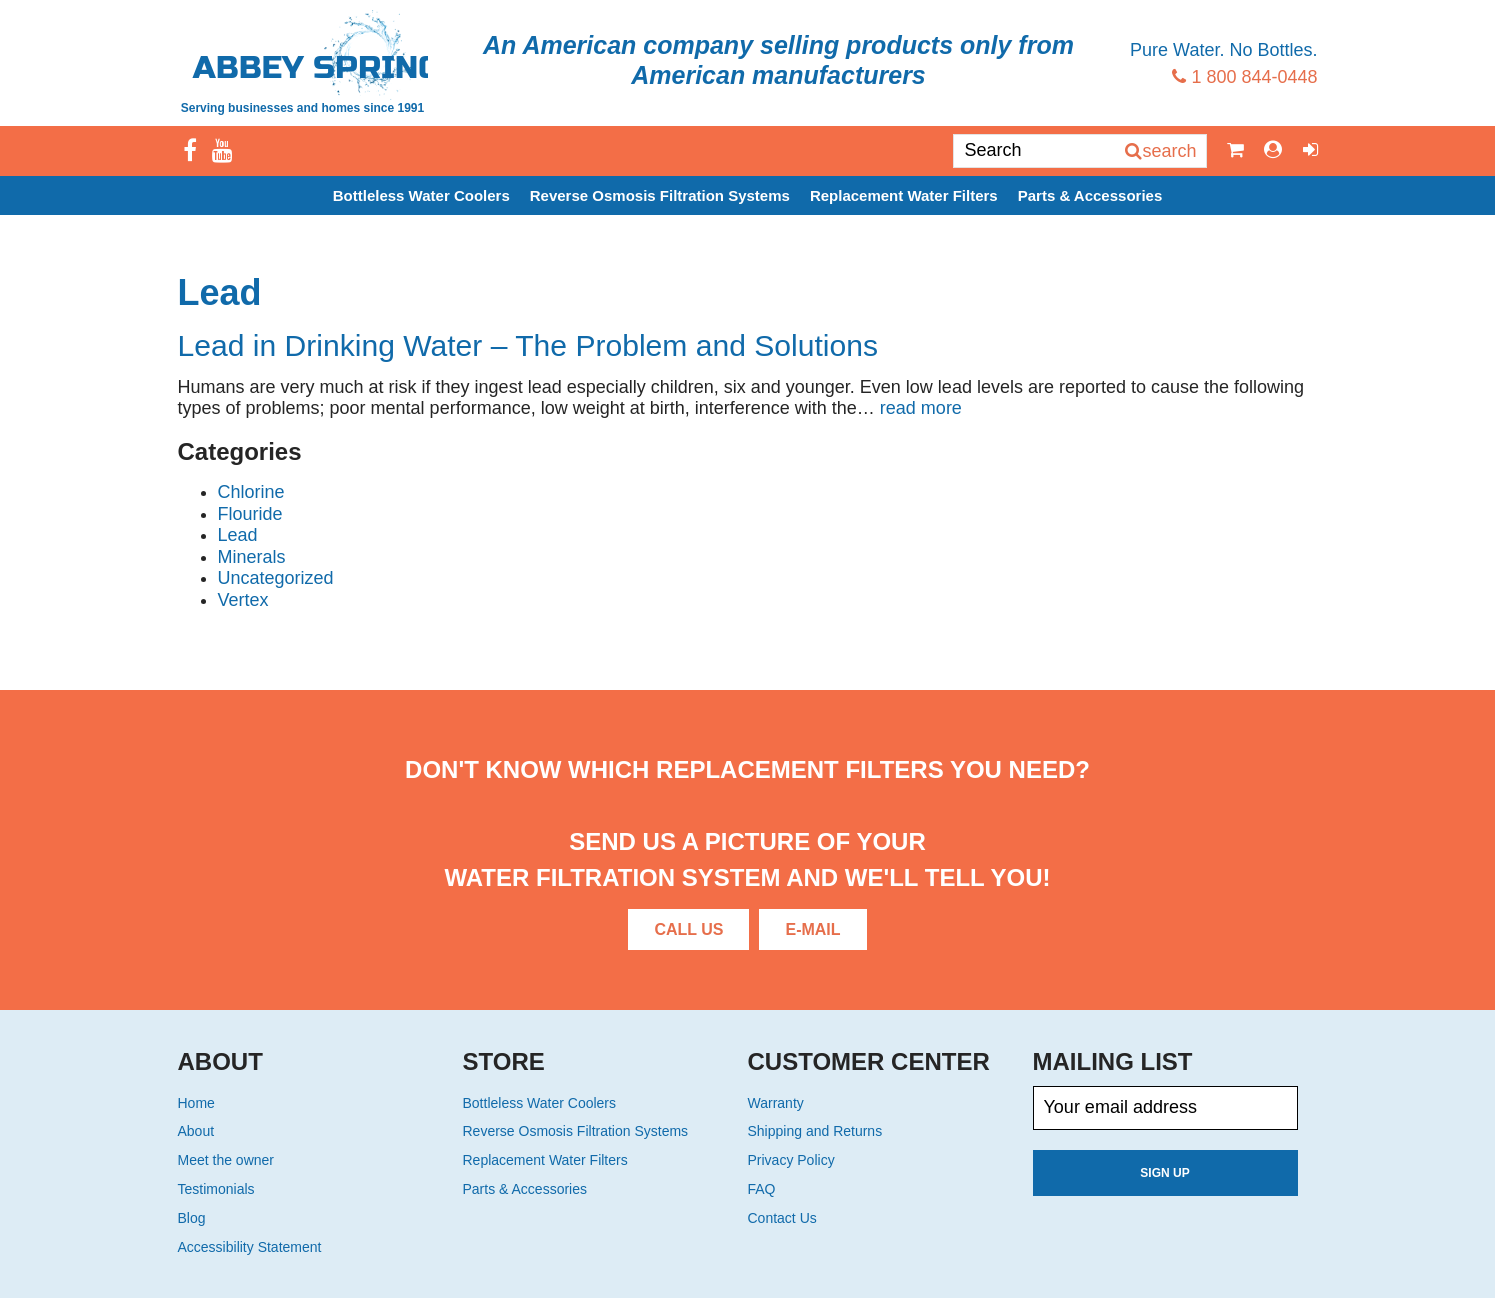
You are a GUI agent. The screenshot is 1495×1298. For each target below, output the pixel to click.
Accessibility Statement (250, 1247)
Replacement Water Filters (904, 195)
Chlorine (251, 492)
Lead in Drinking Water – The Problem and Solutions (528, 345)
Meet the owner (226, 1160)
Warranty (776, 1103)
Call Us (688, 929)
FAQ (762, 1189)
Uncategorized (276, 578)
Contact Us (782, 1218)
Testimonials (216, 1189)
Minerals (252, 557)
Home (196, 1103)
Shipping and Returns (815, 1131)
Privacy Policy (791, 1160)
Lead (238, 535)
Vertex (243, 600)
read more (921, 408)
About (196, 1131)
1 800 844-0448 (1244, 77)
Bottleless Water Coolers (421, 195)
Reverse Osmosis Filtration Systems (660, 195)
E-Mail (812, 929)
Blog (192, 1218)
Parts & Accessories (1090, 195)
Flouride (250, 514)
